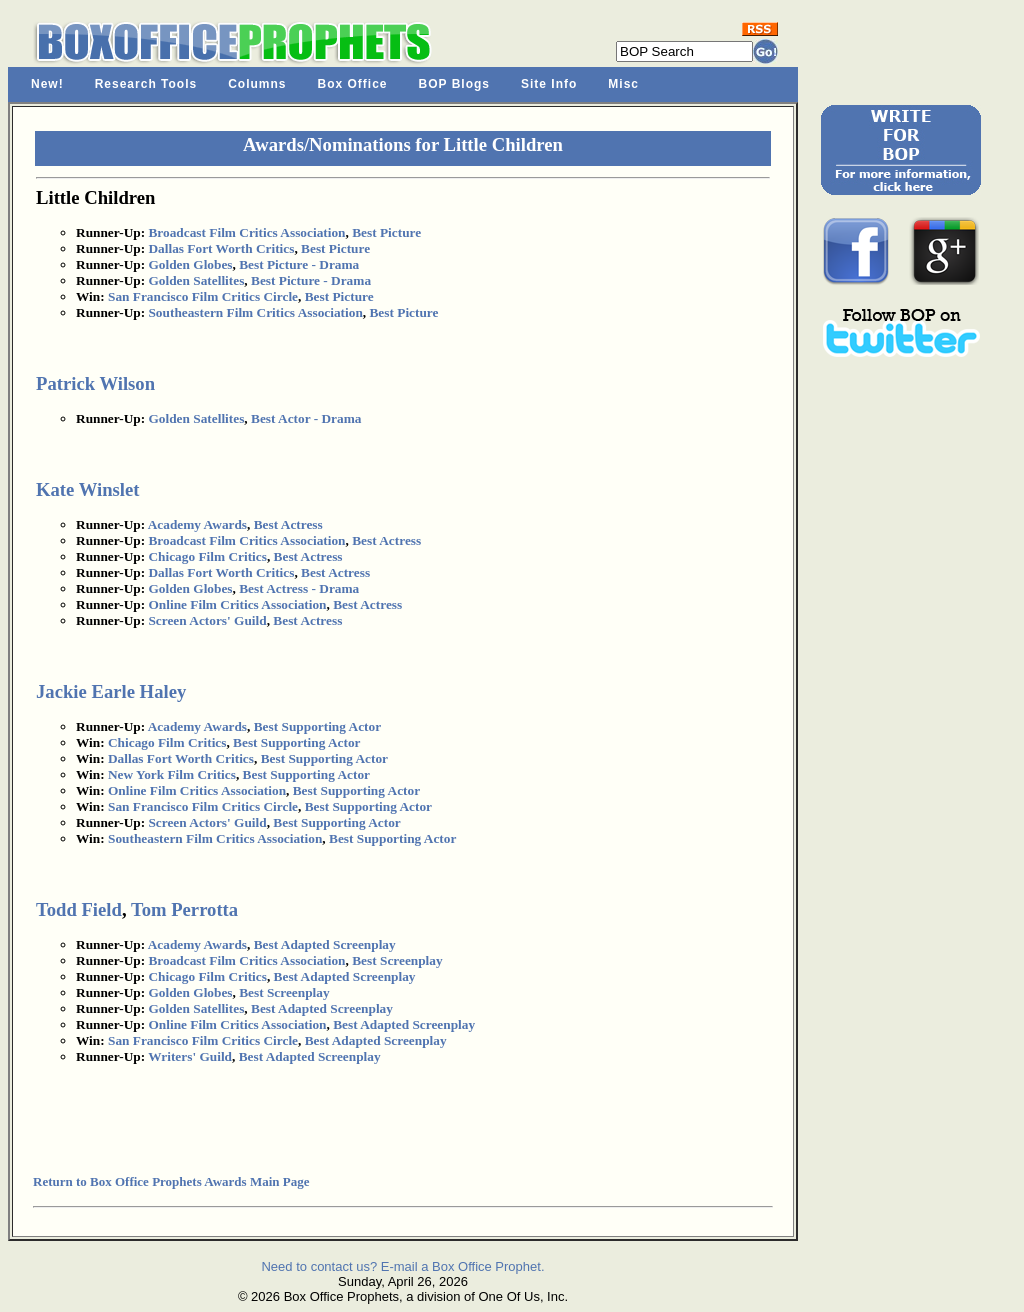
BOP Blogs (454, 84)
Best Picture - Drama (299, 264)
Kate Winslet (87, 489)
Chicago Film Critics (207, 556)
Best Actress (288, 524)
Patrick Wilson (95, 383)
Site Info (549, 84)
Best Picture (386, 232)
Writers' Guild (190, 1056)
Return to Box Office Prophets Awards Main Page (171, 1181)
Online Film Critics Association (237, 604)
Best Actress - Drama (299, 588)
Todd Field (79, 909)
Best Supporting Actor (317, 726)
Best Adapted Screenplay (325, 944)
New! (47, 84)
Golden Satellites (196, 280)
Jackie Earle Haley (111, 691)
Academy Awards (197, 524)
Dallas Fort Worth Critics (221, 248)
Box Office (353, 84)
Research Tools (146, 84)
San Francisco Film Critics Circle (203, 296)
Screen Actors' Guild (207, 620)
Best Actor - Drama (306, 418)
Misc (623, 84)
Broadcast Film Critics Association (246, 232)
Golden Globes (190, 264)
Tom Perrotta (184, 909)
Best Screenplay (397, 960)
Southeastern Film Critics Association (255, 312)
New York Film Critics (172, 774)
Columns (257, 84)
